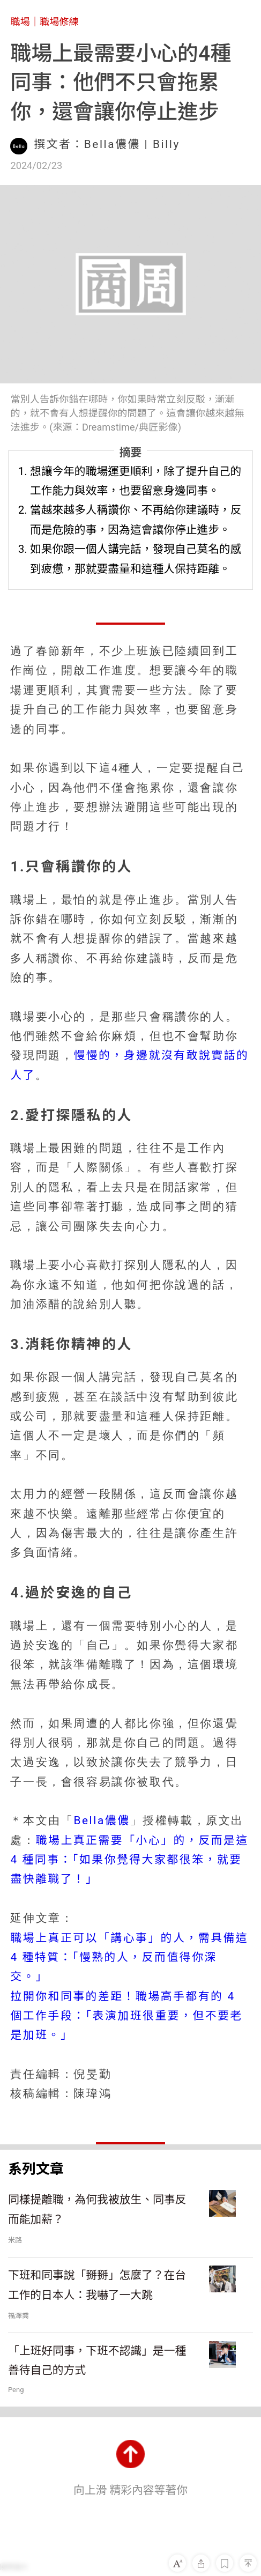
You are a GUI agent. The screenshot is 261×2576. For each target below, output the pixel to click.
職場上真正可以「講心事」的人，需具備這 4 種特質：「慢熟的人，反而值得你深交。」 (129, 1957)
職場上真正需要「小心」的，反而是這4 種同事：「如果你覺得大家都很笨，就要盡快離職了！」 (129, 1860)
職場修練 (59, 21)
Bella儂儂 (101, 1820)
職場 (19, 21)
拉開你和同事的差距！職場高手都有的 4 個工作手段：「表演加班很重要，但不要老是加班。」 (126, 2016)
